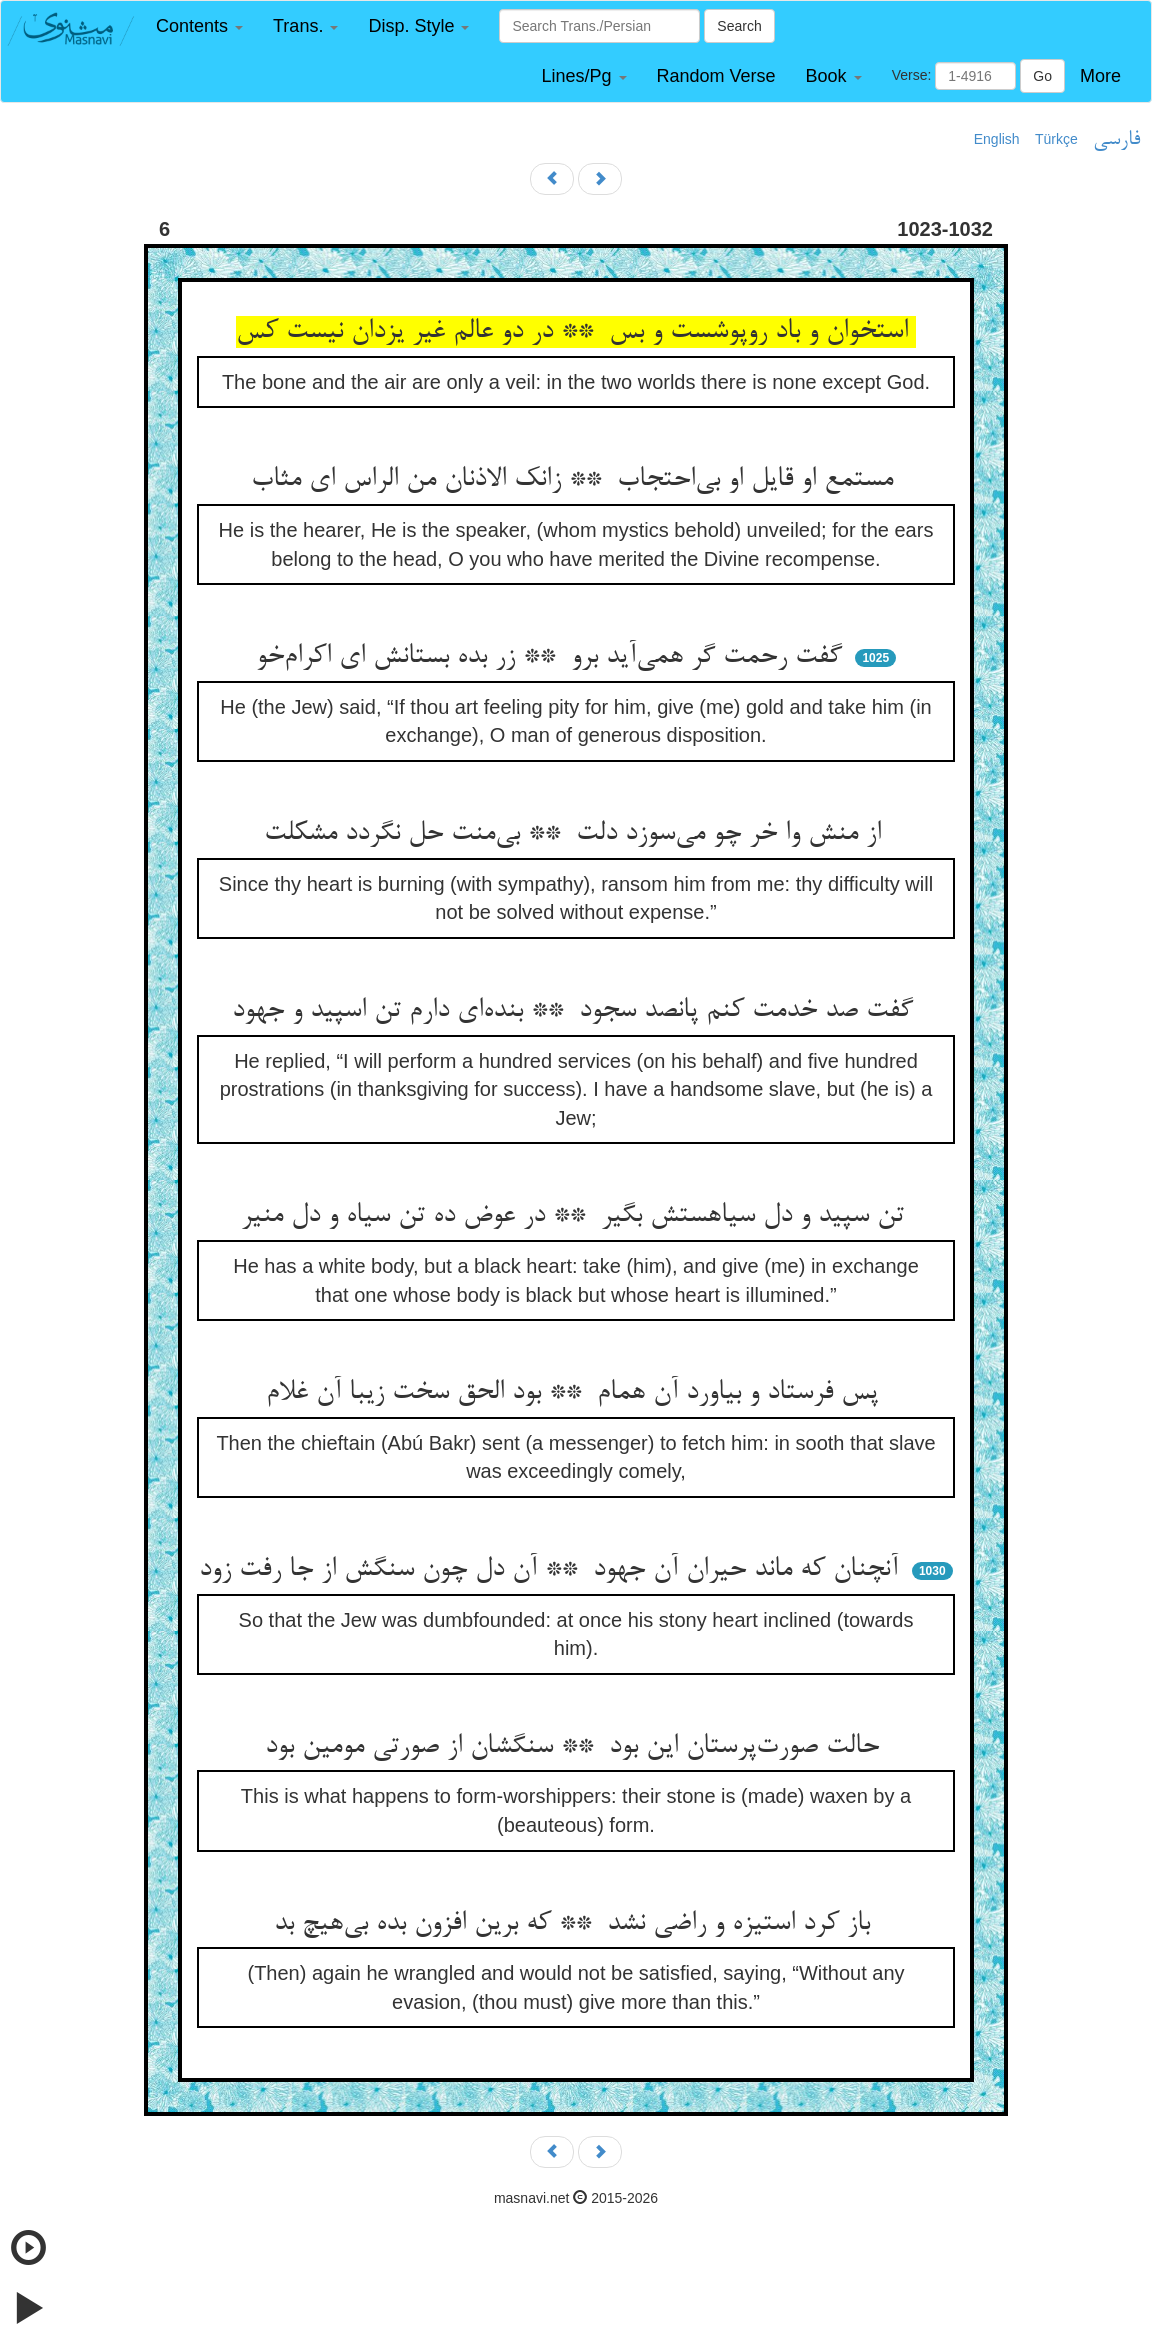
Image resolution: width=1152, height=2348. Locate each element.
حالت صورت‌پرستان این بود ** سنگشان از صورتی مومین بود (576, 1747)
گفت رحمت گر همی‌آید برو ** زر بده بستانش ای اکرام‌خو (553, 657)
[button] (199, 26)
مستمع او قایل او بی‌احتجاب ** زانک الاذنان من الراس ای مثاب (576, 480)
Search (739, 26)
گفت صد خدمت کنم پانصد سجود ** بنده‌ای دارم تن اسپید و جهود (576, 1011)
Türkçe (1056, 139)
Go (1042, 76)
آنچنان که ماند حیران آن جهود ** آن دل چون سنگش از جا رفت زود (552, 1570)
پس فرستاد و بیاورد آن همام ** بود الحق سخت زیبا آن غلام (576, 1393)
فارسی (1116, 140)
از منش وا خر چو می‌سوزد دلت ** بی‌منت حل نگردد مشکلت (576, 834)
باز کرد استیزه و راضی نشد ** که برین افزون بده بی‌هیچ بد (576, 1924)
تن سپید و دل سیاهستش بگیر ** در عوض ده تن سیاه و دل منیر (576, 1216)
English (997, 139)
